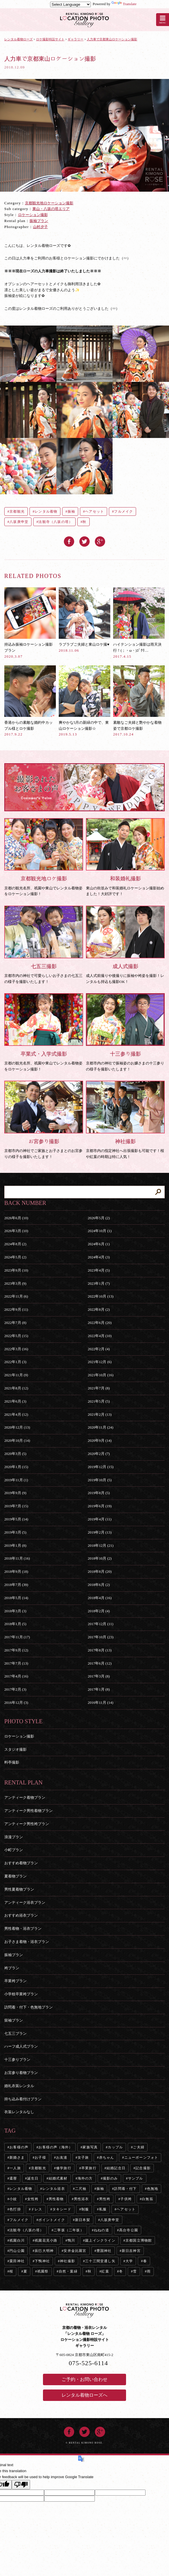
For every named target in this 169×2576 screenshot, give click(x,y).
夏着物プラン (15, 1876)
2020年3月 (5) (15, 1453)
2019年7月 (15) (16, 1506)
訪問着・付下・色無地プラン (28, 2007)
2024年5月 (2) (15, 1257)
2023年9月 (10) (16, 1270)
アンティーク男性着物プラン (28, 1810)
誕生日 (33, 2178)
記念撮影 (143, 2168)
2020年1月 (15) (16, 1467)
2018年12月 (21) (100, 1545)
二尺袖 (81, 2189)
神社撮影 (67, 2261)
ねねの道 (101, 2230)
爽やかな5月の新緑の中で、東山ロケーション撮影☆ (84, 701)
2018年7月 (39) (16, 1585)
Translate (124, 4)
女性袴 (33, 2199)
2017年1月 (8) (99, 1689)
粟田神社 (17, 2261)
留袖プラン (13, 2020)
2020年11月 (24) (100, 1427)
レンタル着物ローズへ (84, 2395)
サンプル (135, 2178)
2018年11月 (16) (17, 1558)
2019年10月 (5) (99, 1480)
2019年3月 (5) (15, 1532)
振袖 (71, 511)
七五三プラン (15, 2033)
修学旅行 (63, 2168)
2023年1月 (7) (99, 1283)
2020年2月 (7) (99, 1453)
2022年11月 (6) (16, 1296)
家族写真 (90, 2147)
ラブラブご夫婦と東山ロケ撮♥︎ (84, 620)
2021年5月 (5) (99, 1401)
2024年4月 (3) (99, 1257)
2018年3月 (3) (15, 1611)
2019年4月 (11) (99, 1519)
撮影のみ (110, 2178)
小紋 (13, 2199)
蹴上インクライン (100, 2240)
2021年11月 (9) (16, 1375)
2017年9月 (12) (16, 1650)
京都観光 (17, 511)
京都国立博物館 (138, 2240)
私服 (103, 2209)
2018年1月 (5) (15, 1624)
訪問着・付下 (125, 2189)
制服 (85, 2209)
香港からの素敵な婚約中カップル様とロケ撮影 (30, 701)
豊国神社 (104, 2251)
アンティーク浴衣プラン (24, 1902)
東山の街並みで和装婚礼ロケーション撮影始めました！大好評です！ (125, 857)
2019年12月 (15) (100, 1467)
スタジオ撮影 (15, 1749)
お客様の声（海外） (55, 2147)
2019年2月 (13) (99, 1532)
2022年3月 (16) (16, 1349)
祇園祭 (43, 2271)
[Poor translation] (21, 2484)
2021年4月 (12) (16, 1414)
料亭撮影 (11, 1762)
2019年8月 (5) (99, 1493)
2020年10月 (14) (17, 1440)
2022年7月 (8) (15, 1322)
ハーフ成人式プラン (21, 2046)
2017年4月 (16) (16, 1676)
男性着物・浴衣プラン (23, 1928)
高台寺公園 (128, 2230)
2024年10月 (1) (99, 1231)
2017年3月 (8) (99, 1676)
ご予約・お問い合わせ (84, 2379)
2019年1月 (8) (15, 1545)
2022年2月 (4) (99, 1349)
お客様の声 (18, 2147)
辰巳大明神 (44, 2251)
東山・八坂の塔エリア (51, 209)
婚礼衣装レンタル (19, 2086)
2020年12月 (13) (17, 1427)
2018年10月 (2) (99, 1558)
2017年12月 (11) (100, 1624)
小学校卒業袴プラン (21, 1994)
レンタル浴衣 (53, 2189)
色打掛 (15, 2209)
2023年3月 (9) (15, 1283)
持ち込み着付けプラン (23, 2099)
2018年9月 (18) (16, 1571)
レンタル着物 (46, 511)
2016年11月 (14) (100, 1702)
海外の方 (85, 2178)
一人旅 (15, 2168)
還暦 (13, 2178)
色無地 (152, 2189)
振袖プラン (39, 221)
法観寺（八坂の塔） (55, 522)
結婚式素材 (58, 2178)
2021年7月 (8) (99, 1388)
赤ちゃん (106, 2157)
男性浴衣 (81, 2199)
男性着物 (56, 2199)
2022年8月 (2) (99, 1309)
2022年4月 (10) (99, 1336)
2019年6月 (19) (99, 1506)
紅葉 (105, 2271)
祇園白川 (17, 2240)
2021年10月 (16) (100, 1375)
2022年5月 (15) (16, 1336)
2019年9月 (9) (15, 1493)
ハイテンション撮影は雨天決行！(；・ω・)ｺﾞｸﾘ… (139, 623)
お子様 (40, 2157)
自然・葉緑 (68, 2271)
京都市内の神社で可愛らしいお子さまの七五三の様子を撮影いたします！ (43, 944)
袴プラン (11, 1968)
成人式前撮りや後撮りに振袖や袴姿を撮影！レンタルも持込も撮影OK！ (125, 944)
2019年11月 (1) (16, 1480)
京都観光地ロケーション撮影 (49, 203)
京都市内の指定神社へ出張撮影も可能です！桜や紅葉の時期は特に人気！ (125, 1120)
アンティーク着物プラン (24, 1797)
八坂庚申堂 (18, 522)
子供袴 (126, 2199)
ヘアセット (94, 511)
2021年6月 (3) (15, 1401)
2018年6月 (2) (99, 1585)
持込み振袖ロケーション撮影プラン (30, 623)
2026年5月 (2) (99, 1218)
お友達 (62, 2157)
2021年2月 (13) (99, 1414)
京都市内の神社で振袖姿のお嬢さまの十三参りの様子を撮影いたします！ (125, 1032)
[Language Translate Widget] (70, 4)
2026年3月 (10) (16, 1231)
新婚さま (17, 2157)
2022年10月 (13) (100, 1296)
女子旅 (83, 2157)
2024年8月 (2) (15, 1244)
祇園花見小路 (46, 2240)
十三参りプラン (17, 2059)
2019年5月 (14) (16, 1519)
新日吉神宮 (131, 2251)
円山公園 (17, 2251)
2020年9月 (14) (99, 1440)
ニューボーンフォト (141, 2157)
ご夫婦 (138, 2147)
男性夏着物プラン (19, 1889)
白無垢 (147, 2199)
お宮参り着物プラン (21, 2073)
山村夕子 (40, 227)
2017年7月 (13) (16, 1663)
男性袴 (105, 2199)
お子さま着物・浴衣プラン (26, 1942)
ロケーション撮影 (33, 215)
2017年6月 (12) (99, 1663)
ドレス (36, 2209)
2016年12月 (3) (16, 1702)
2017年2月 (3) (15, 1689)
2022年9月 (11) (16, 1309)
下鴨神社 (42, 2261)
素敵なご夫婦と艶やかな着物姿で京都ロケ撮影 (139, 701)
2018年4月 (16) (99, 1598)
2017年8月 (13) (99, 1650)
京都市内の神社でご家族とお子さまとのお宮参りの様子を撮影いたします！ (43, 1120)
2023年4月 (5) (99, 1270)
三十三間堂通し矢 (100, 2261)
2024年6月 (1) (99, 1244)
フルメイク (123, 511)
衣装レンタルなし (19, 2112)
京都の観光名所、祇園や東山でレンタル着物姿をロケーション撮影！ (43, 857)
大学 (129, 2261)
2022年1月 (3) (15, 1362)
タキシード (61, 2209)
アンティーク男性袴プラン (26, 1824)
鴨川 (71, 2240)
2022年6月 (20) (99, 1322)
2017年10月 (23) (100, 1637)
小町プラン (13, 1850)
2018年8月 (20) (99, 1571)
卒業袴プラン (15, 1981)
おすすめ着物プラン (21, 1863)
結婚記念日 (116, 2168)
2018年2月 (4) (99, 1611)
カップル (115, 2147)
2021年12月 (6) (99, 1362)
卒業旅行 (89, 2168)
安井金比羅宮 (75, 2251)
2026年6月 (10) (16, 1218)
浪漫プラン (13, 1837)
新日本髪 (82, 2220)
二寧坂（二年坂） (69, 2230)
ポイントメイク (51, 2220)
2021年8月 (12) (16, 1388)
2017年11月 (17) (17, 1637)
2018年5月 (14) (16, 1598)
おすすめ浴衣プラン (21, 1915)
